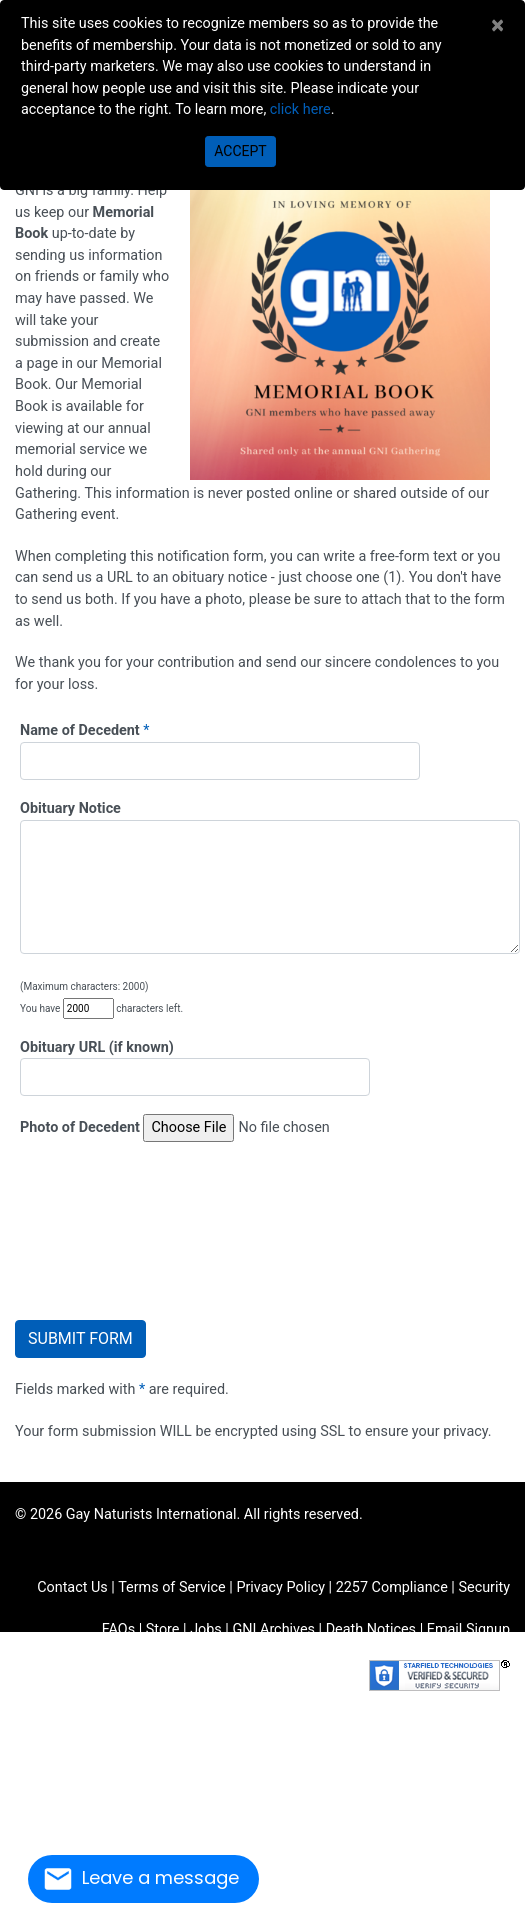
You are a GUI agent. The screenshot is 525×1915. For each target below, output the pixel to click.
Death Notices (371, 1629)
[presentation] (132, 1228)
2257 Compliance (392, 1587)
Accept (240, 151)
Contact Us (72, 1587)
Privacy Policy (280, 1587)
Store (163, 1629)
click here (300, 109)
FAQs (118, 1629)
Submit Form (80, 1338)
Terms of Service (172, 1587)
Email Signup (468, 1629)
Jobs (206, 1629)
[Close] (497, 25)
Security (484, 1587)
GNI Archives (273, 1629)
